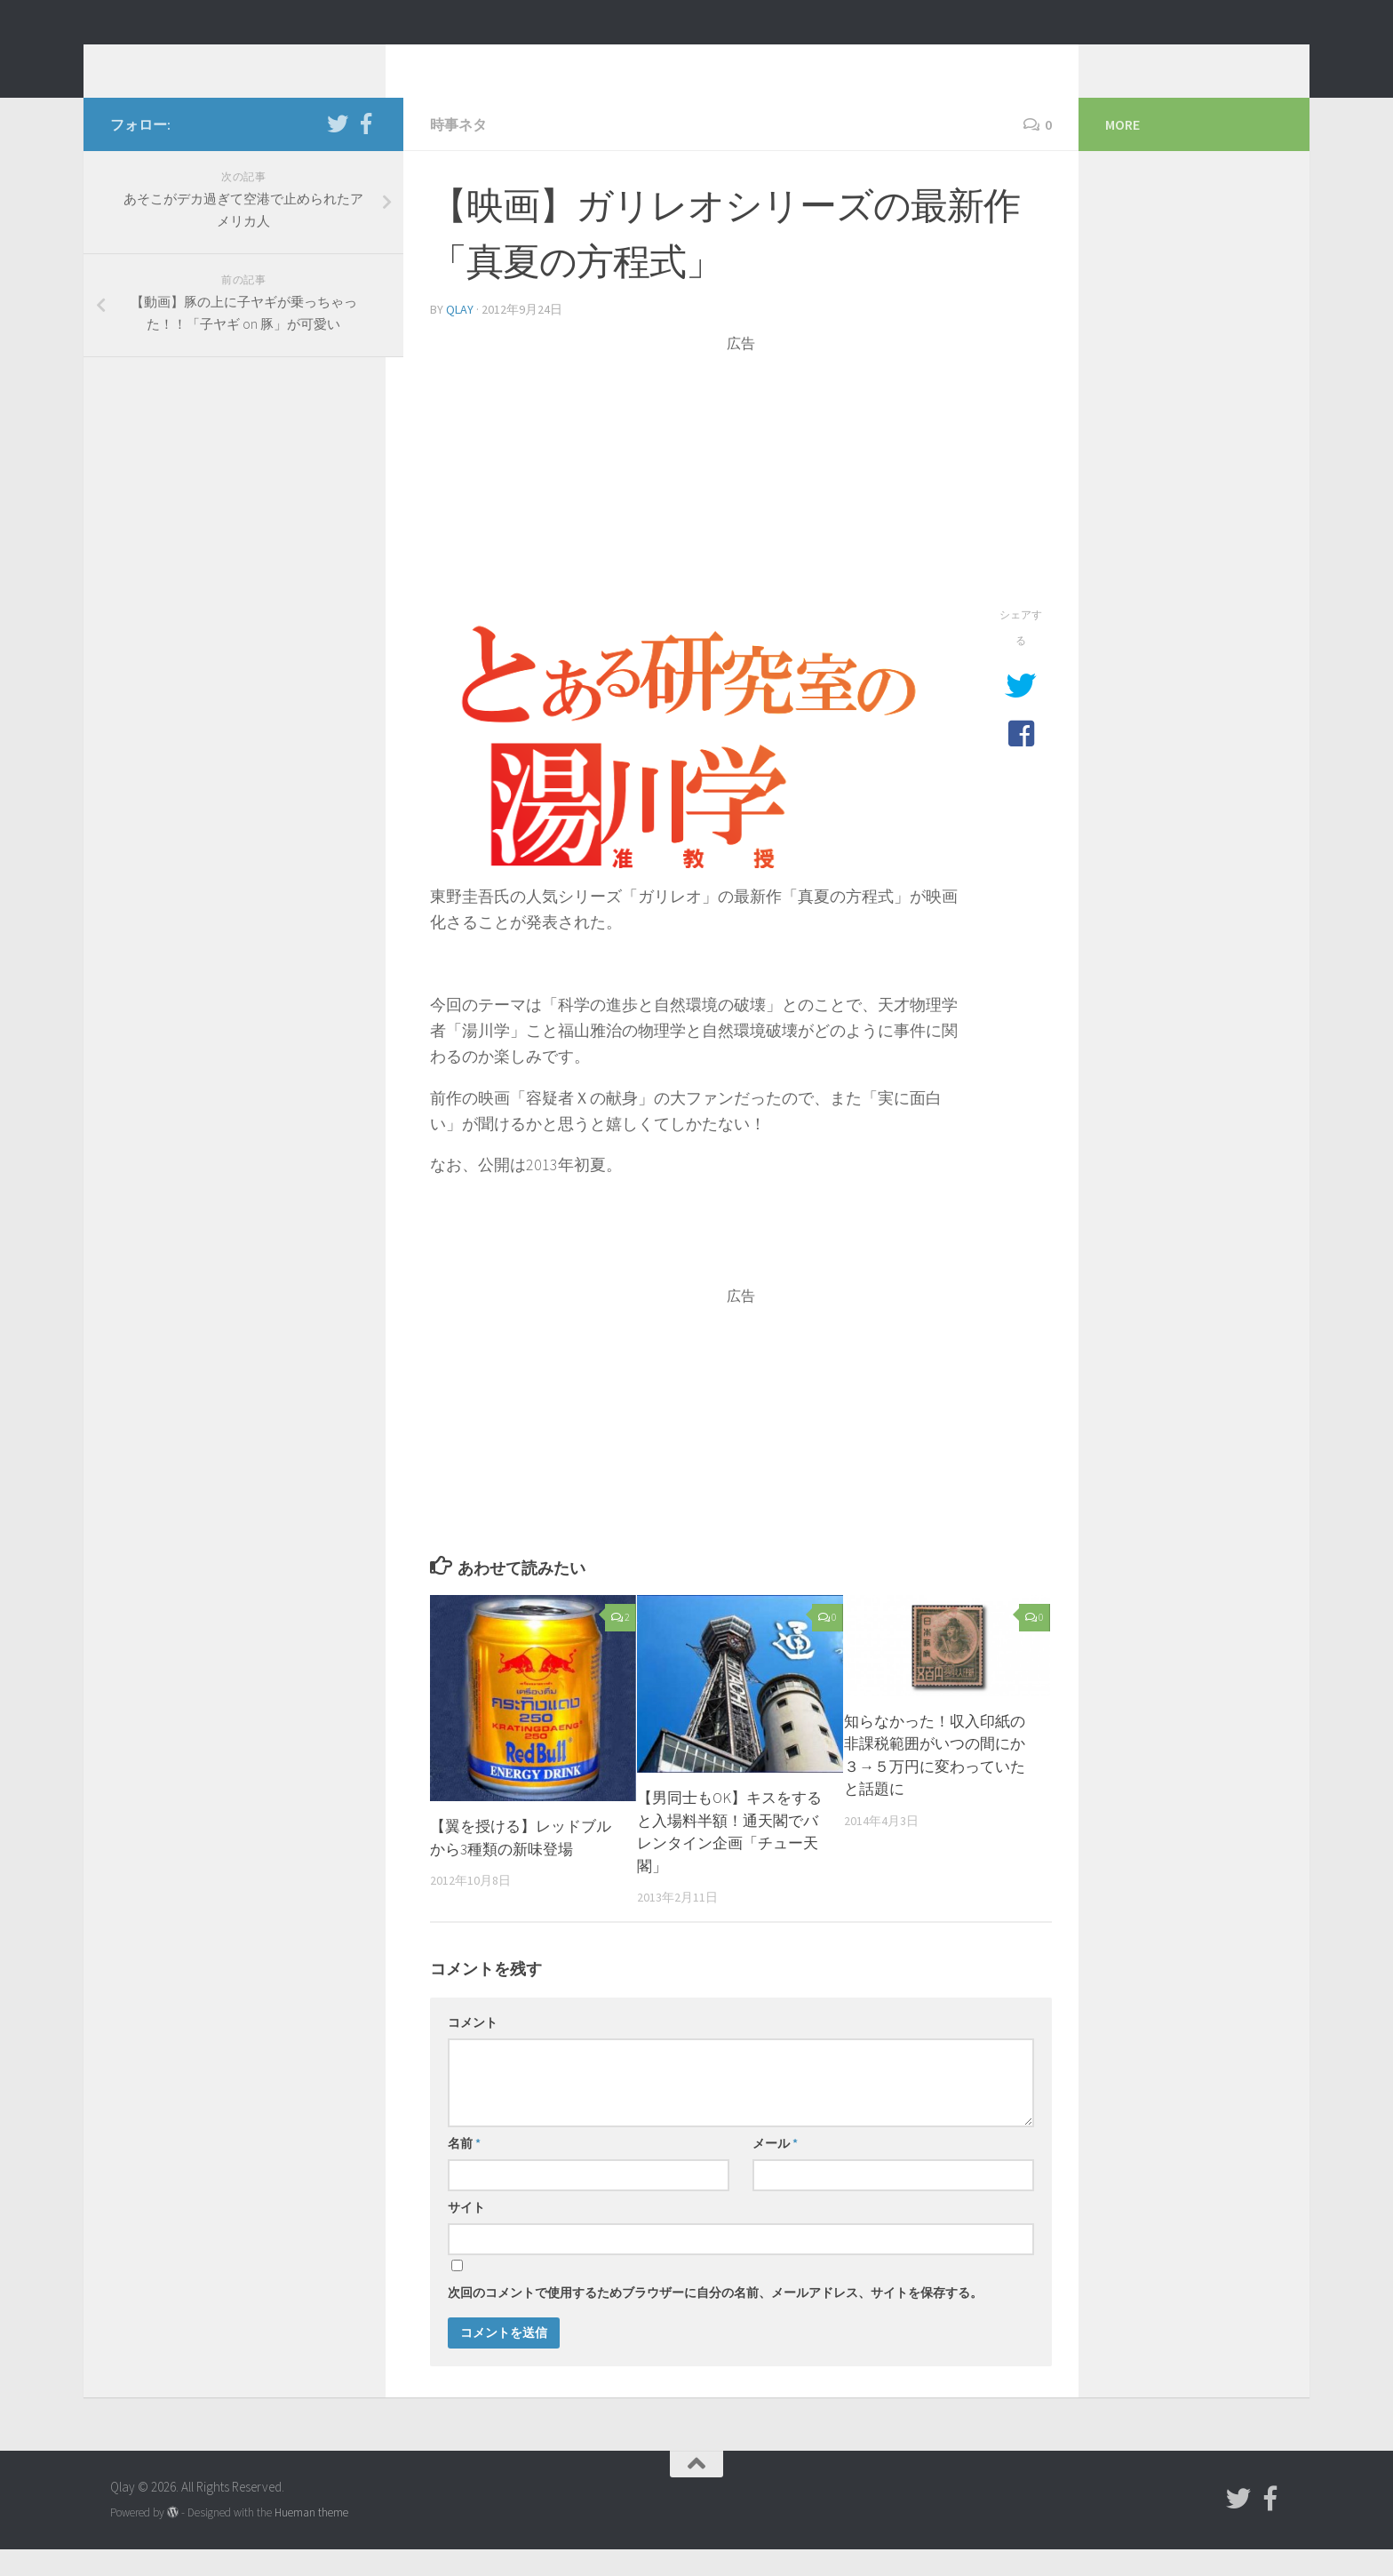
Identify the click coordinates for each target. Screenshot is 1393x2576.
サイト (466, 2234)
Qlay (145, 61)
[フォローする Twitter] (337, 150)
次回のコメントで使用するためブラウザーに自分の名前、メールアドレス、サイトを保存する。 (715, 2319)
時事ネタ (458, 151)
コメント (473, 2049)
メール (775, 2170)
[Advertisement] (741, 504)
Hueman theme (311, 2539)
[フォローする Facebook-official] (366, 150)
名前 (464, 2170)
